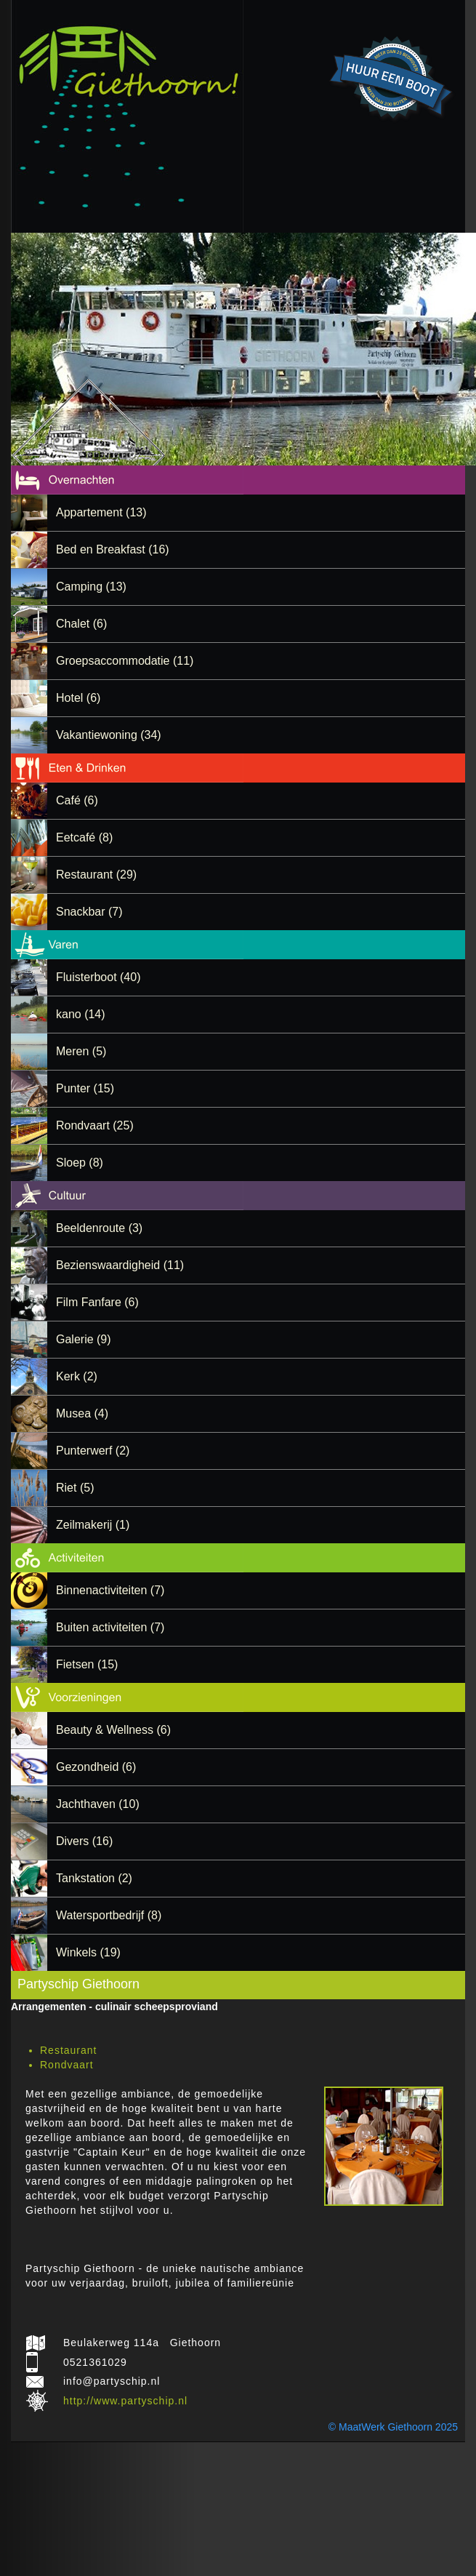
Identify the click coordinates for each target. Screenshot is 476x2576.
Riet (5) (75, 1487)
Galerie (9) (83, 1339)
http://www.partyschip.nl (125, 2401)
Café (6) (77, 800)
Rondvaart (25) (95, 1125)
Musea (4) (82, 1413)
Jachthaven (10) (98, 1804)
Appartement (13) (101, 512)
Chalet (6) (81, 623)
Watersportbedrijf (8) (108, 1915)
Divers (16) (84, 1841)
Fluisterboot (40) (98, 977)
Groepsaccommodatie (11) (124, 661)
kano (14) (80, 1014)
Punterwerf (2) (92, 1450)
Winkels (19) (88, 1952)
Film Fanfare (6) (97, 1302)
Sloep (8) (79, 1162)
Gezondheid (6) (96, 1767)
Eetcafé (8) (84, 837)
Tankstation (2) (94, 1878)
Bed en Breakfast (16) (112, 549)
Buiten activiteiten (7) (110, 1627)
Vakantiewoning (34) (108, 735)
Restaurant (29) (96, 874)
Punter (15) (85, 1088)
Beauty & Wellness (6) (113, 1730)
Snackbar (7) (89, 911)
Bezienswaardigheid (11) (120, 1265)
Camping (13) (91, 586)
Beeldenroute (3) (99, 1228)
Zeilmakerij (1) (92, 1525)
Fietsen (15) (87, 1664)
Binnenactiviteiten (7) (110, 1590)
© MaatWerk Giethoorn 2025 (393, 2427)
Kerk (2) (76, 1376)
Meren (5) (81, 1051)
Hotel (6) (78, 698)
